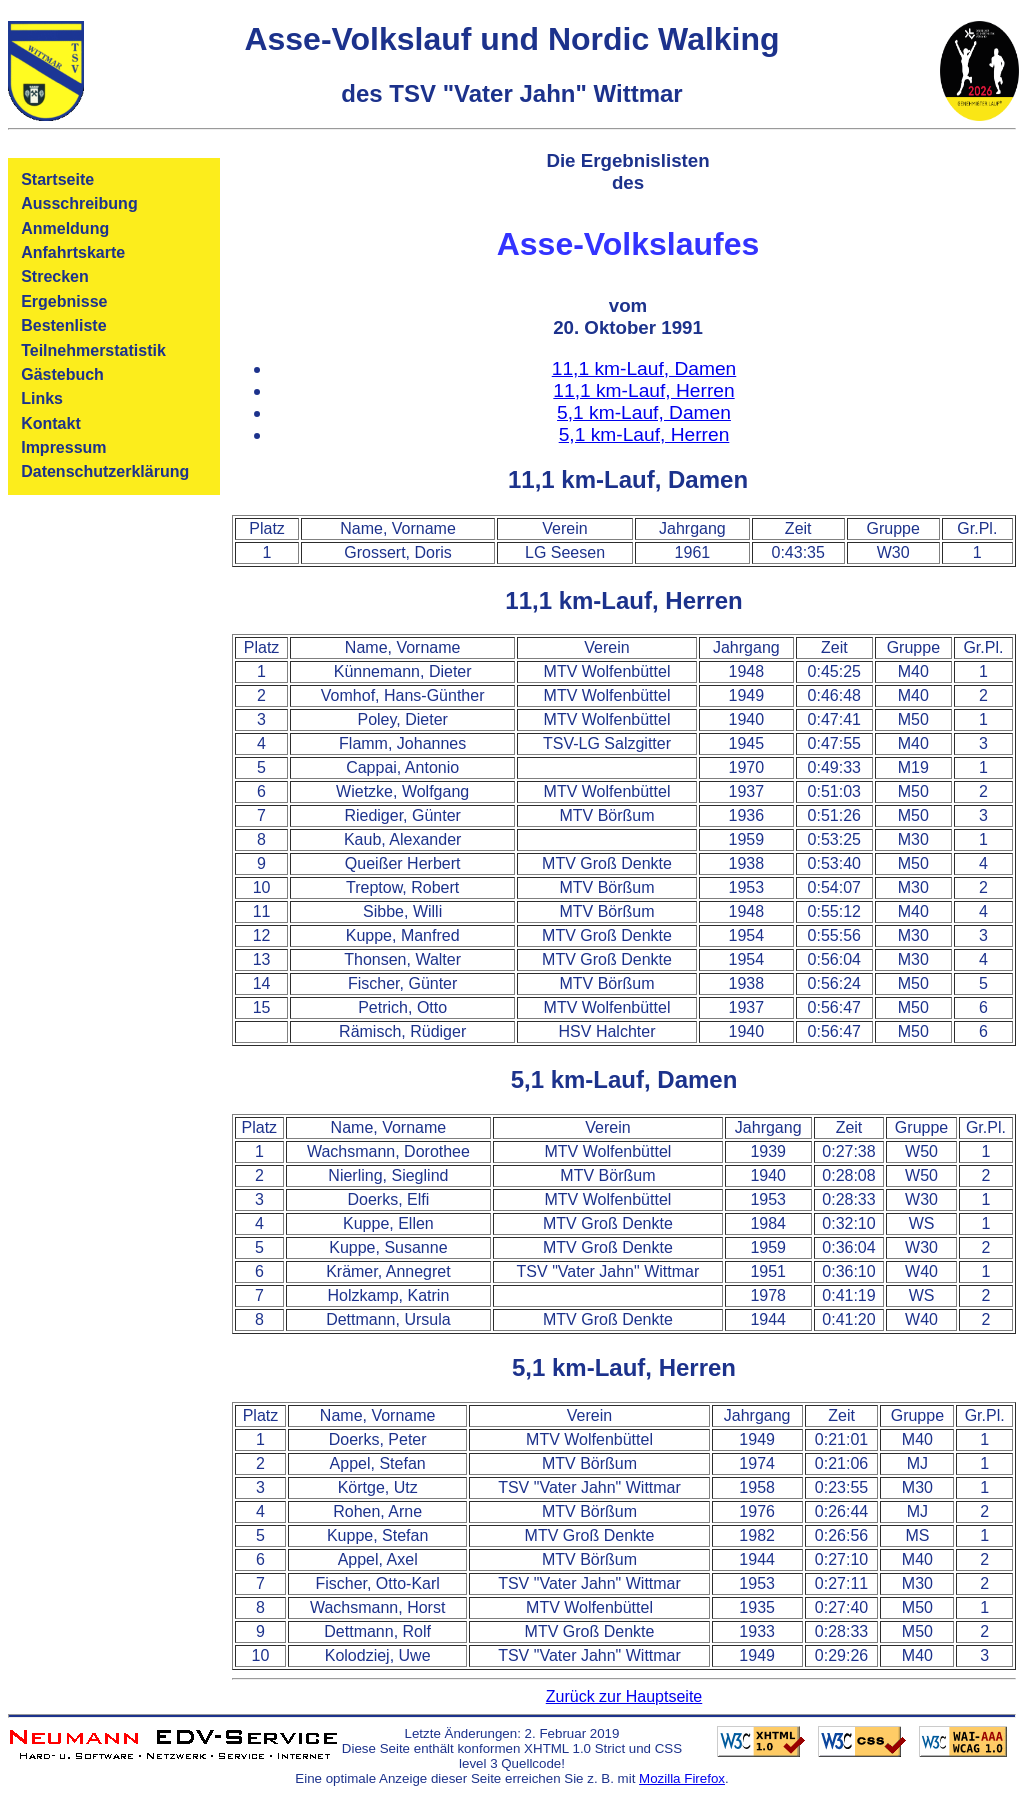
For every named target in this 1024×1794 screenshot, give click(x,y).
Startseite (57, 179)
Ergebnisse (64, 301)
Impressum (63, 447)
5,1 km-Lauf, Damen (644, 412)
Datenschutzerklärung (105, 471)
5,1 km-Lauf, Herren (644, 434)
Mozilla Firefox (682, 1778)
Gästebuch (62, 374)
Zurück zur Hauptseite (624, 1696)
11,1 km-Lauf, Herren (643, 390)
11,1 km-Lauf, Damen (644, 368)
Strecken (55, 276)
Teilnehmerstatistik (93, 350)
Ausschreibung (79, 203)
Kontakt (51, 423)
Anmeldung (65, 228)
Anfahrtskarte (73, 252)
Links (42, 398)
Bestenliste (63, 325)
